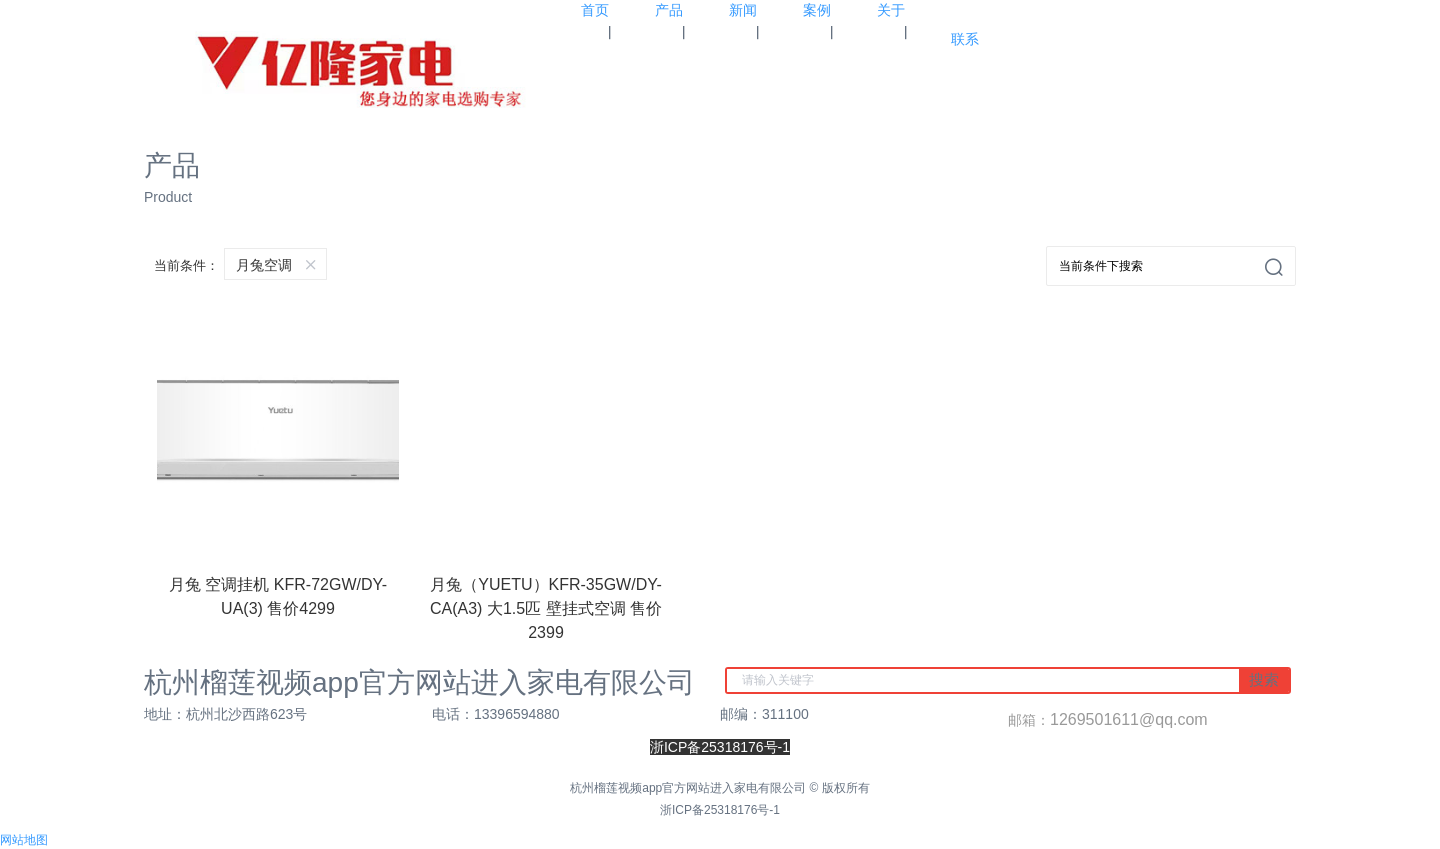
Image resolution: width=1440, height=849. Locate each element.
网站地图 (24, 840)
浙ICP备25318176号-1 (720, 810)
